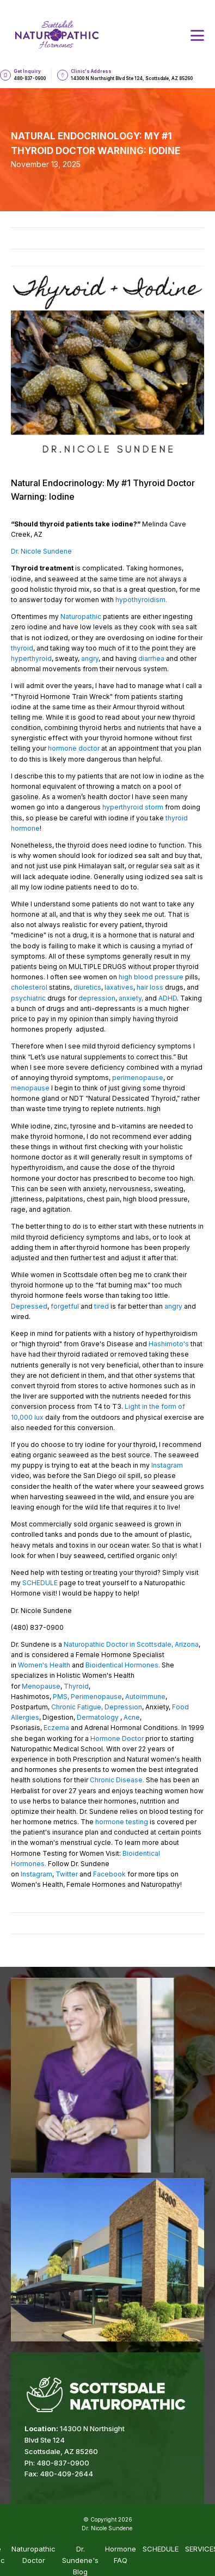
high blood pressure (151, 977)
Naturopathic (81, 616)
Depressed (29, 1306)
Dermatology (98, 1717)
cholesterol (29, 987)
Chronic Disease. (117, 1780)
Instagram (167, 1465)
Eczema (55, 1728)
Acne (131, 1717)
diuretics (87, 987)
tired (101, 1306)
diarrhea (151, 658)
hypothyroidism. (141, 600)
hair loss (150, 987)
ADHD (167, 998)
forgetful (65, 1306)
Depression (122, 1707)
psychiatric (28, 998)
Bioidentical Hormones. (122, 1665)
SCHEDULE (40, 1583)
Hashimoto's (169, 1344)
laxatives (119, 987)
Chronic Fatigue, (77, 1707)
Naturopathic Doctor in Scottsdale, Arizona (130, 1644)
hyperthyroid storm (133, 807)
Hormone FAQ (120, 2554)
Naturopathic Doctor (33, 2554)
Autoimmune (145, 1696)
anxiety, (131, 998)
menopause (30, 1088)
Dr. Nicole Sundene (41, 551)
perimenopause (137, 1078)
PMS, (61, 1696)
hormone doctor (74, 748)
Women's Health (44, 1665)
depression (96, 998)
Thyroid (76, 1686)
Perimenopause (96, 1696)
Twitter (67, 1874)
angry (90, 658)
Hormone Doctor (116, 1738)
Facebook (109, 1874)
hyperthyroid (31, 658)
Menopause (41, 1686)
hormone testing (121, 1822)
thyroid (22, 648)
